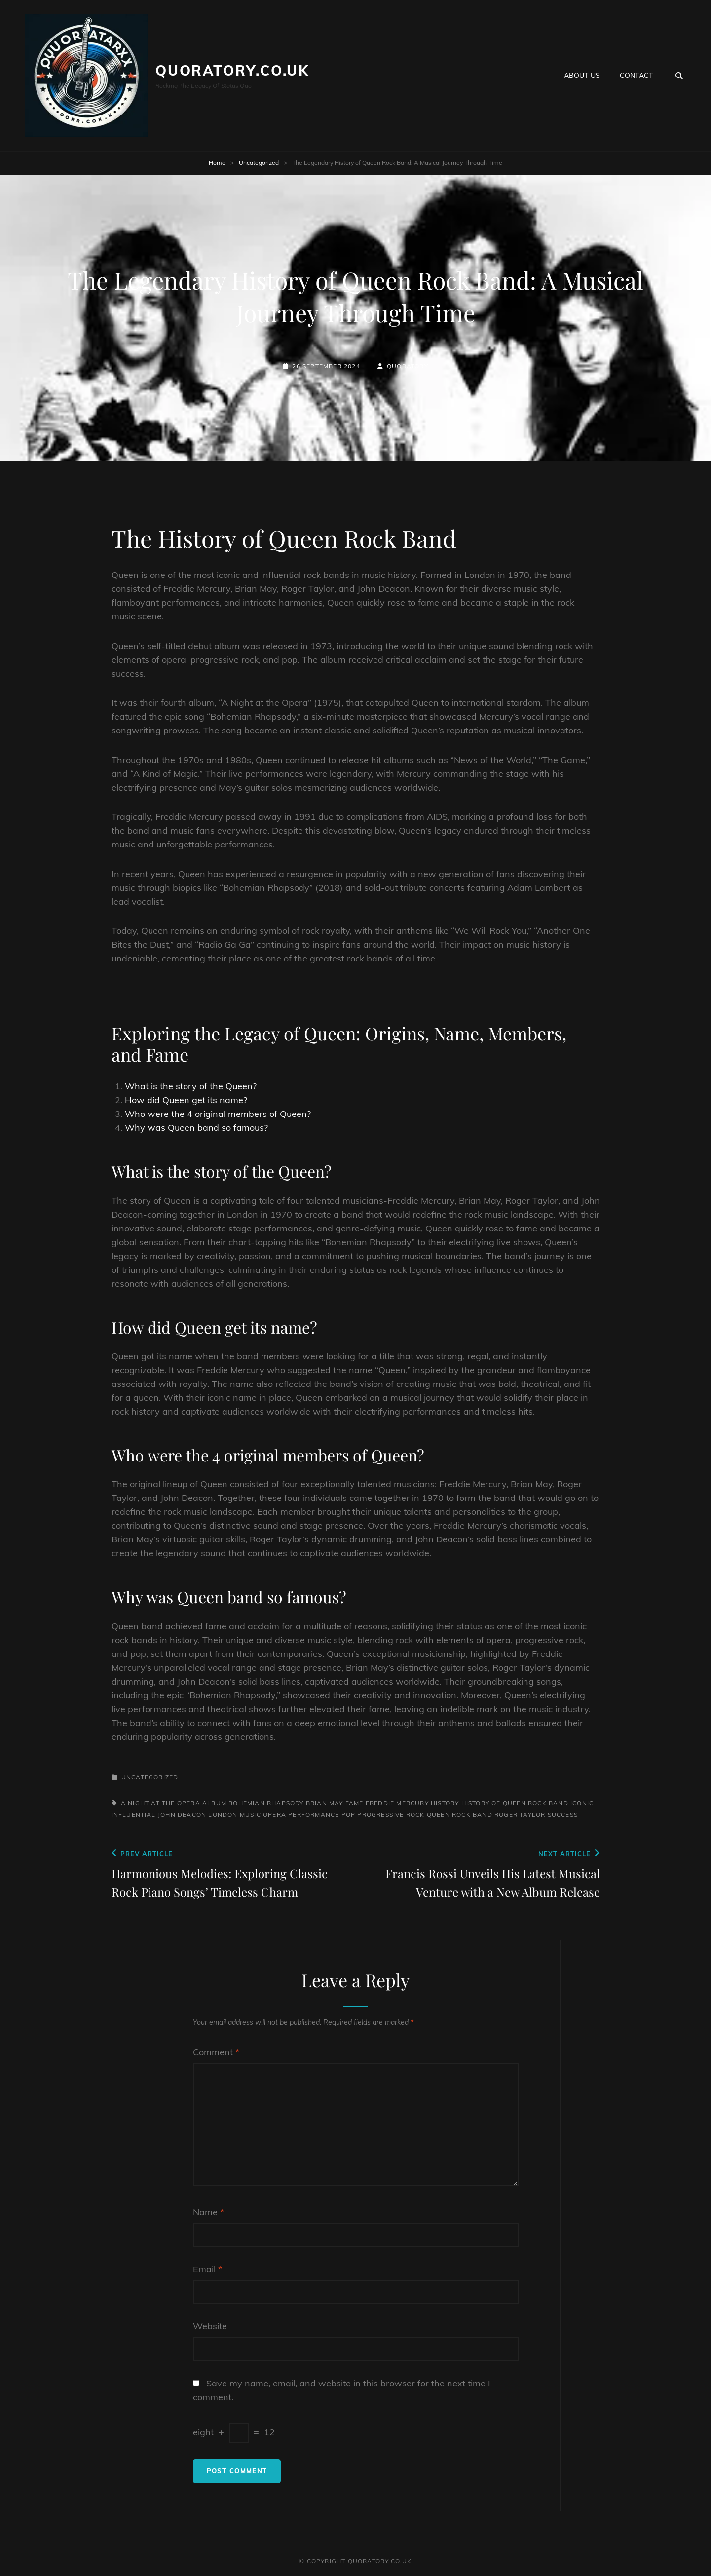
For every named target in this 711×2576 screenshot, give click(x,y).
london (222, 1814)
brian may (324, 1803)
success (563, 1814)
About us (582, 75)
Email (207, 2269)
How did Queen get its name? (186, 1100)
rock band (472, 1814)
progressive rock (390, 1814)
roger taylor (519, 1814)
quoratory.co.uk (232, 70)
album (214, 1803)
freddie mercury (397, 1803)
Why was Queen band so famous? (196, 1127)
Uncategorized (259, 162)
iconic (582, 1803)
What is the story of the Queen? (191, 1086)
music (250, 1814)
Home (217, 162)
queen (438, 1814)
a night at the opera (160, 1803)
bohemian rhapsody (265, 1803)
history (445, 1803)
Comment (216, 2052)
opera (274, 1814)
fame (354, 1803)
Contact (636, 75)
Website (210, 2326)
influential (134, 1814)
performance (313, 1814)
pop (348, 1814)
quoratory (407, 366)
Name (208, 2212)
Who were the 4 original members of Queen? (218, 1113)
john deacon (182, 1814)
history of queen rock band (514, 1803)
